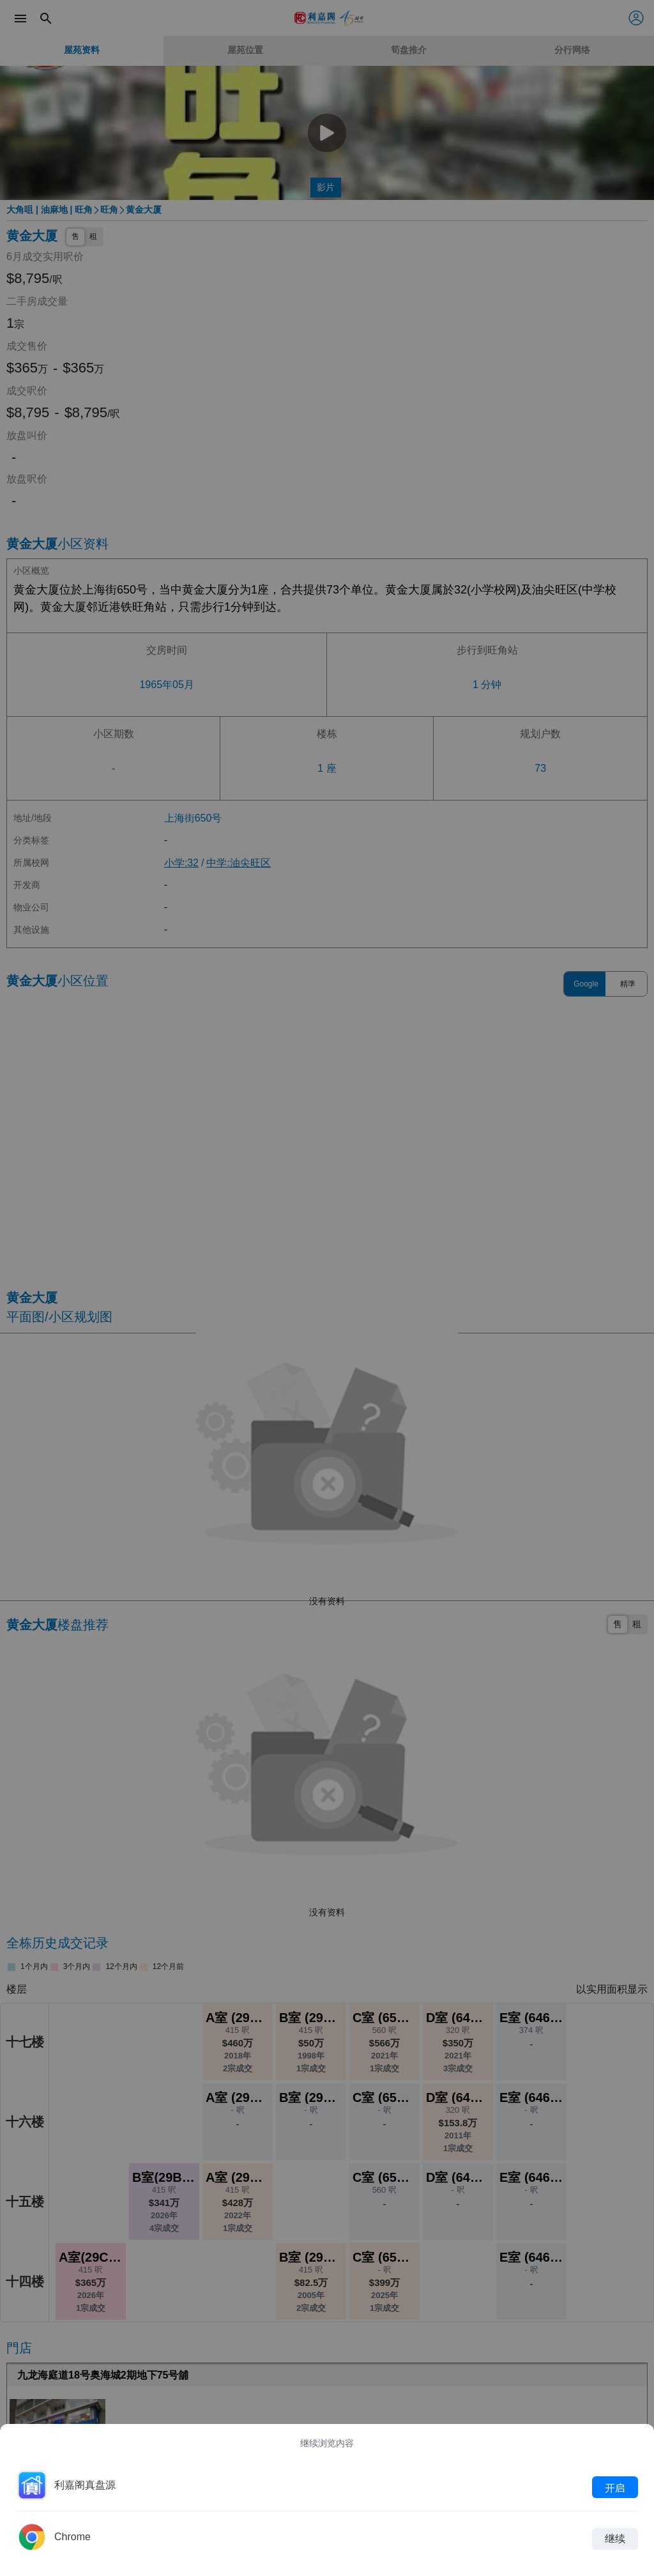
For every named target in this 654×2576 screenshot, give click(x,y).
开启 (615, 2487)
